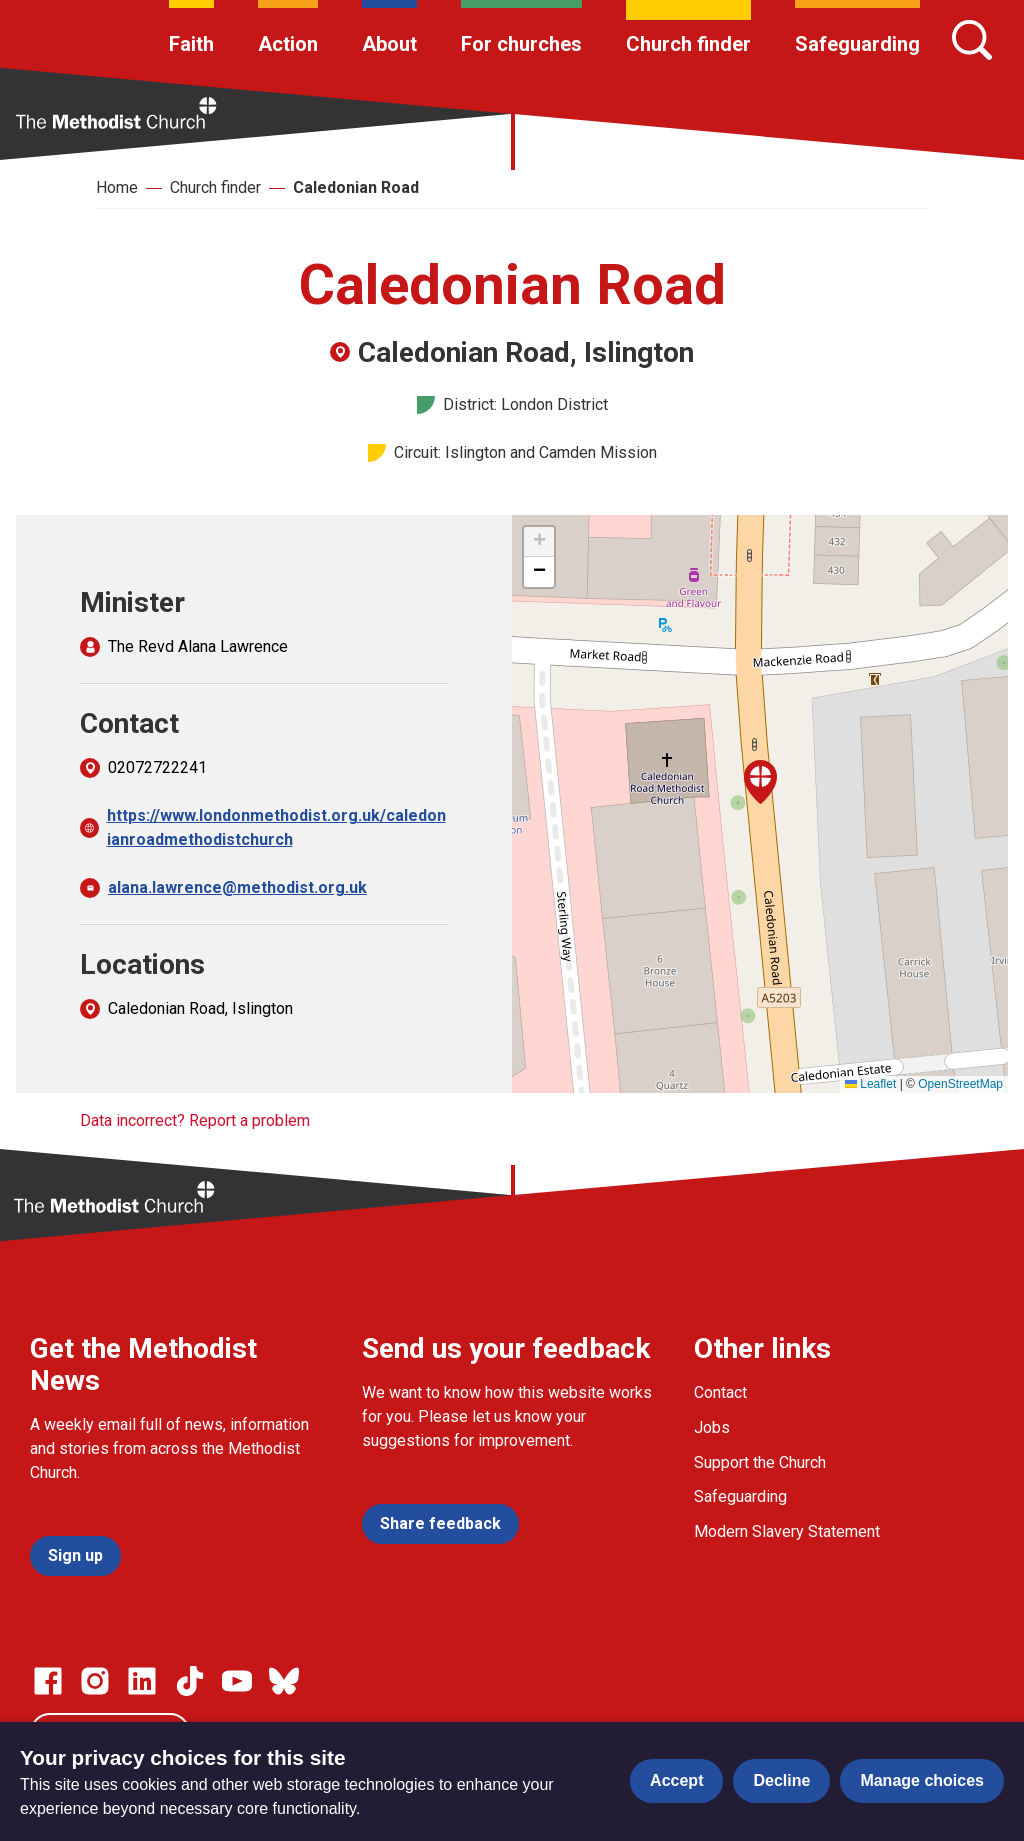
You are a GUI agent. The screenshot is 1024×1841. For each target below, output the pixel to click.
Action (288, 44)
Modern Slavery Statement (787, 1531)
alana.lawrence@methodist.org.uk (237, 887)
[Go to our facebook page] (48, 1681)
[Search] (972, 40)
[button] (760, 782)
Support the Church (760, 1462)
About (389, 44)
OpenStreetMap (960, 1084)
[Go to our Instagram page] (95, 1681)
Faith (191, 44)
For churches (521, 44)
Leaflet (870, 1084)
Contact (720, 1392)
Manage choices (922, 1780)
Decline (781, 1780)
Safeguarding (857, 44)
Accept (676, 1780)
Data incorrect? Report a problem (195, 1120)
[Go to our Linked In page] (142, 1681)
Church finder (688, 44)
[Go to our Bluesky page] (284, 1681)
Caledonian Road (356, 187)
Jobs (712, 1427)
